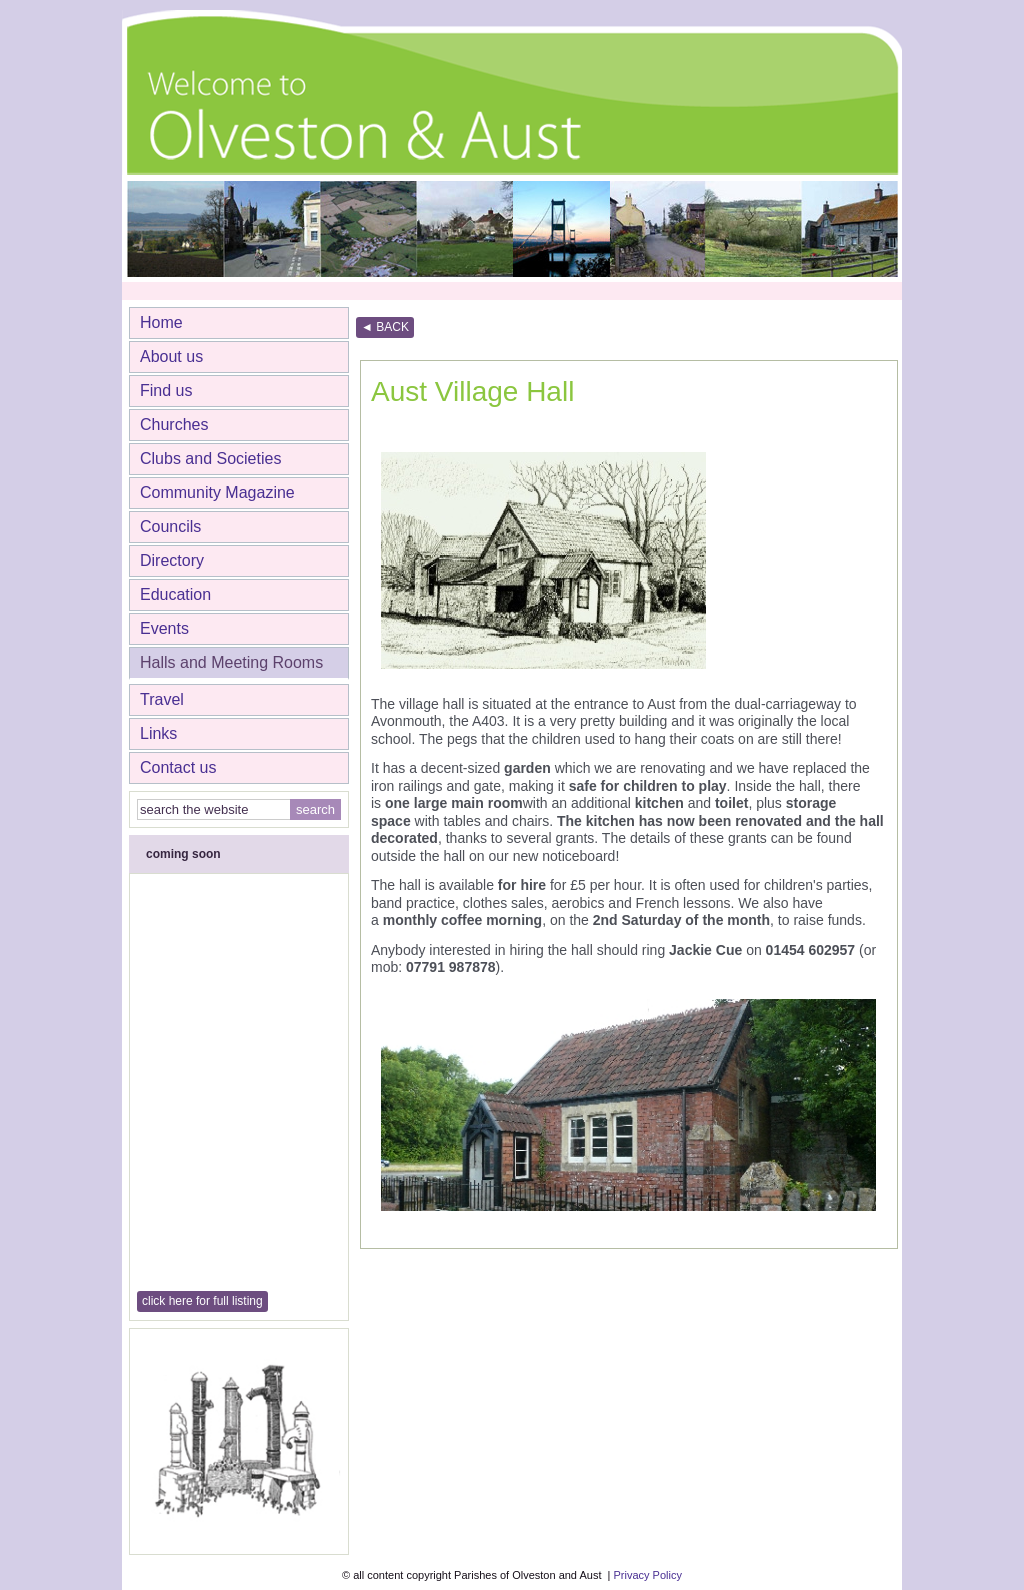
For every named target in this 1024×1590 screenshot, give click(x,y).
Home (161, 322)
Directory (172, 560)
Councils (170, 526)
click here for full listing (202, 1301)
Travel (162, 699)
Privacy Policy (647, 1575)
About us (171, 356)
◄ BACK (385, 327)
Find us (166, 390)
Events (164, 628)
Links (158, 733)
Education (175, 594)
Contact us (178, 767)
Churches (174, 424)
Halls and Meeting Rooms (231, 662)
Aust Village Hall (472, 391)
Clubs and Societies (210, 458)
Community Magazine (217, 492)
